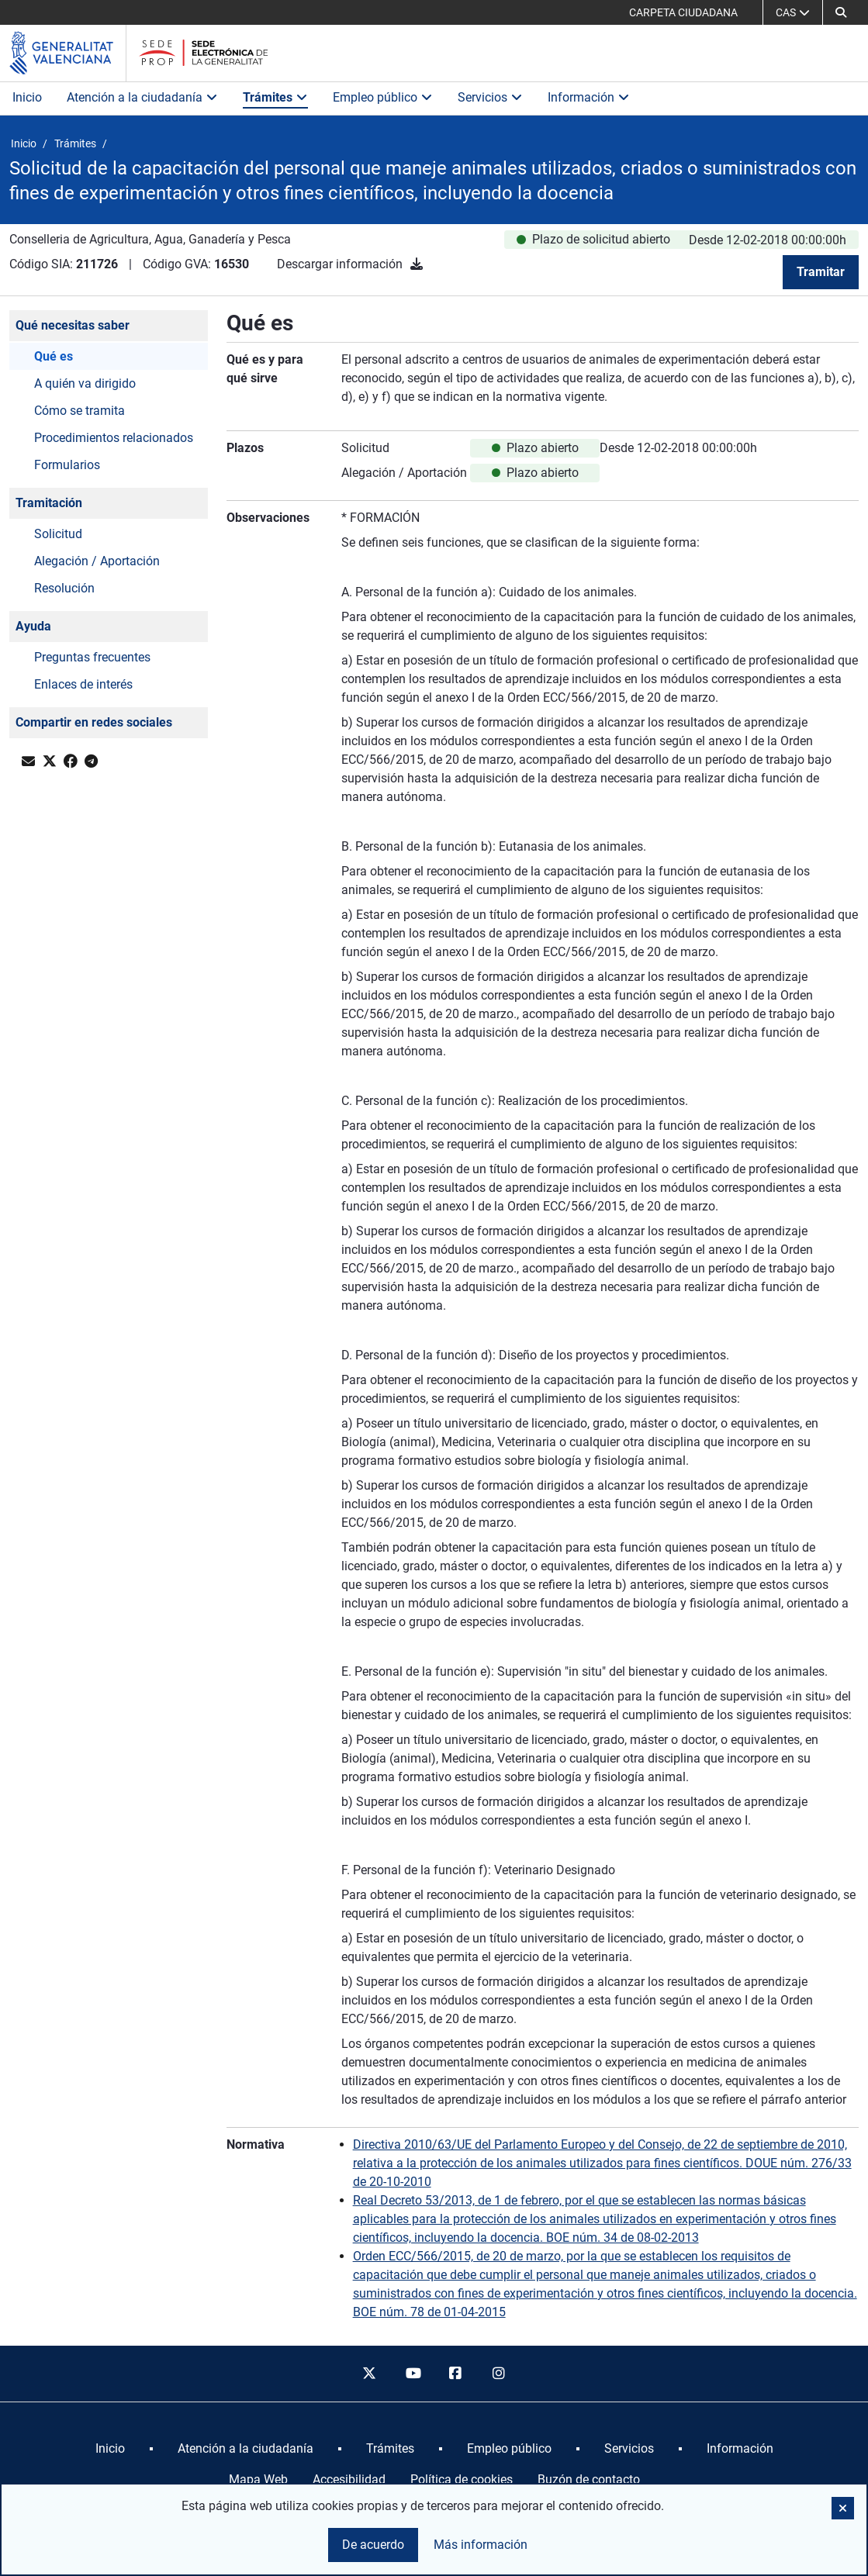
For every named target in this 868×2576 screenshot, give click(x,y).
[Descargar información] (416, 264)
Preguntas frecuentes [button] (92, 657)
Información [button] (589, 97)
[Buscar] (841, 12)
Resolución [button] (64, 588)
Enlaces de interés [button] (83, 684)
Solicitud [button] (58, 534)
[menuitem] (110, 2448)
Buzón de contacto (589, 2479)
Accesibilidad (349, 2479)
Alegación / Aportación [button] (97, 561)
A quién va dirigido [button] (85, 383)
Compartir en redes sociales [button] (94, 722)
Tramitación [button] (49, 503)
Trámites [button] (275, 97)
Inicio (27, 97)
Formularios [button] (67, 465)
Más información (480, 2544)
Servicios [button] (490, 97)
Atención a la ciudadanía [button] (142, 97)
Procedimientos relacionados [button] (113, 437)
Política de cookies (461, 2479)
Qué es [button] (53, 356)
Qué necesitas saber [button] (73, 325)
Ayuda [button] (33, 626)
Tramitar (821, 271)
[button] (843, 2508)
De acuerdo (373, 2544)
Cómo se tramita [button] (79, 410)
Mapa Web (258, 2479)
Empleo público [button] (383, 97)
